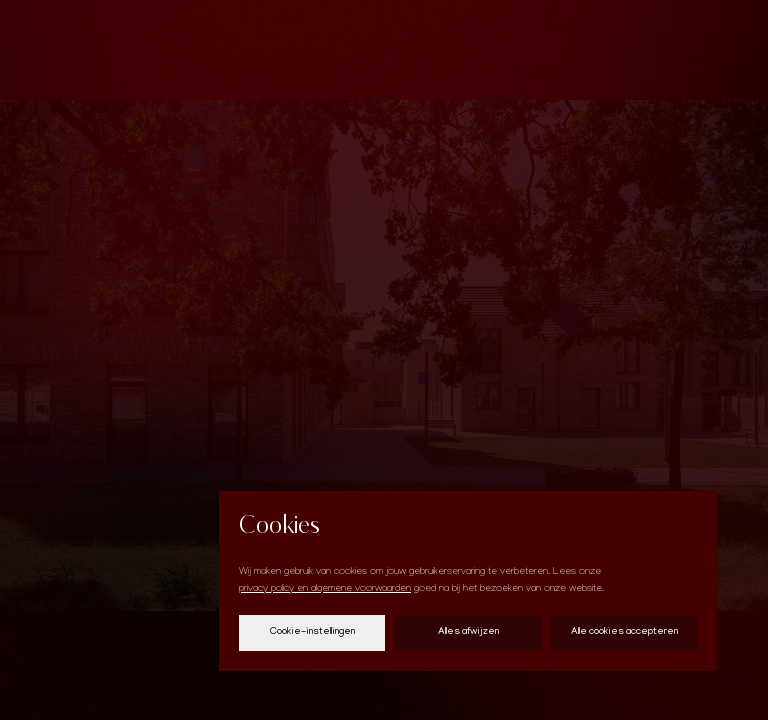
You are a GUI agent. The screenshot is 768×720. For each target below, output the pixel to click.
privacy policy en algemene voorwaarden (325, 589)
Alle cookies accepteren (624, 632)
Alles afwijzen (468, 632)
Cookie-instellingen (312, 632)
